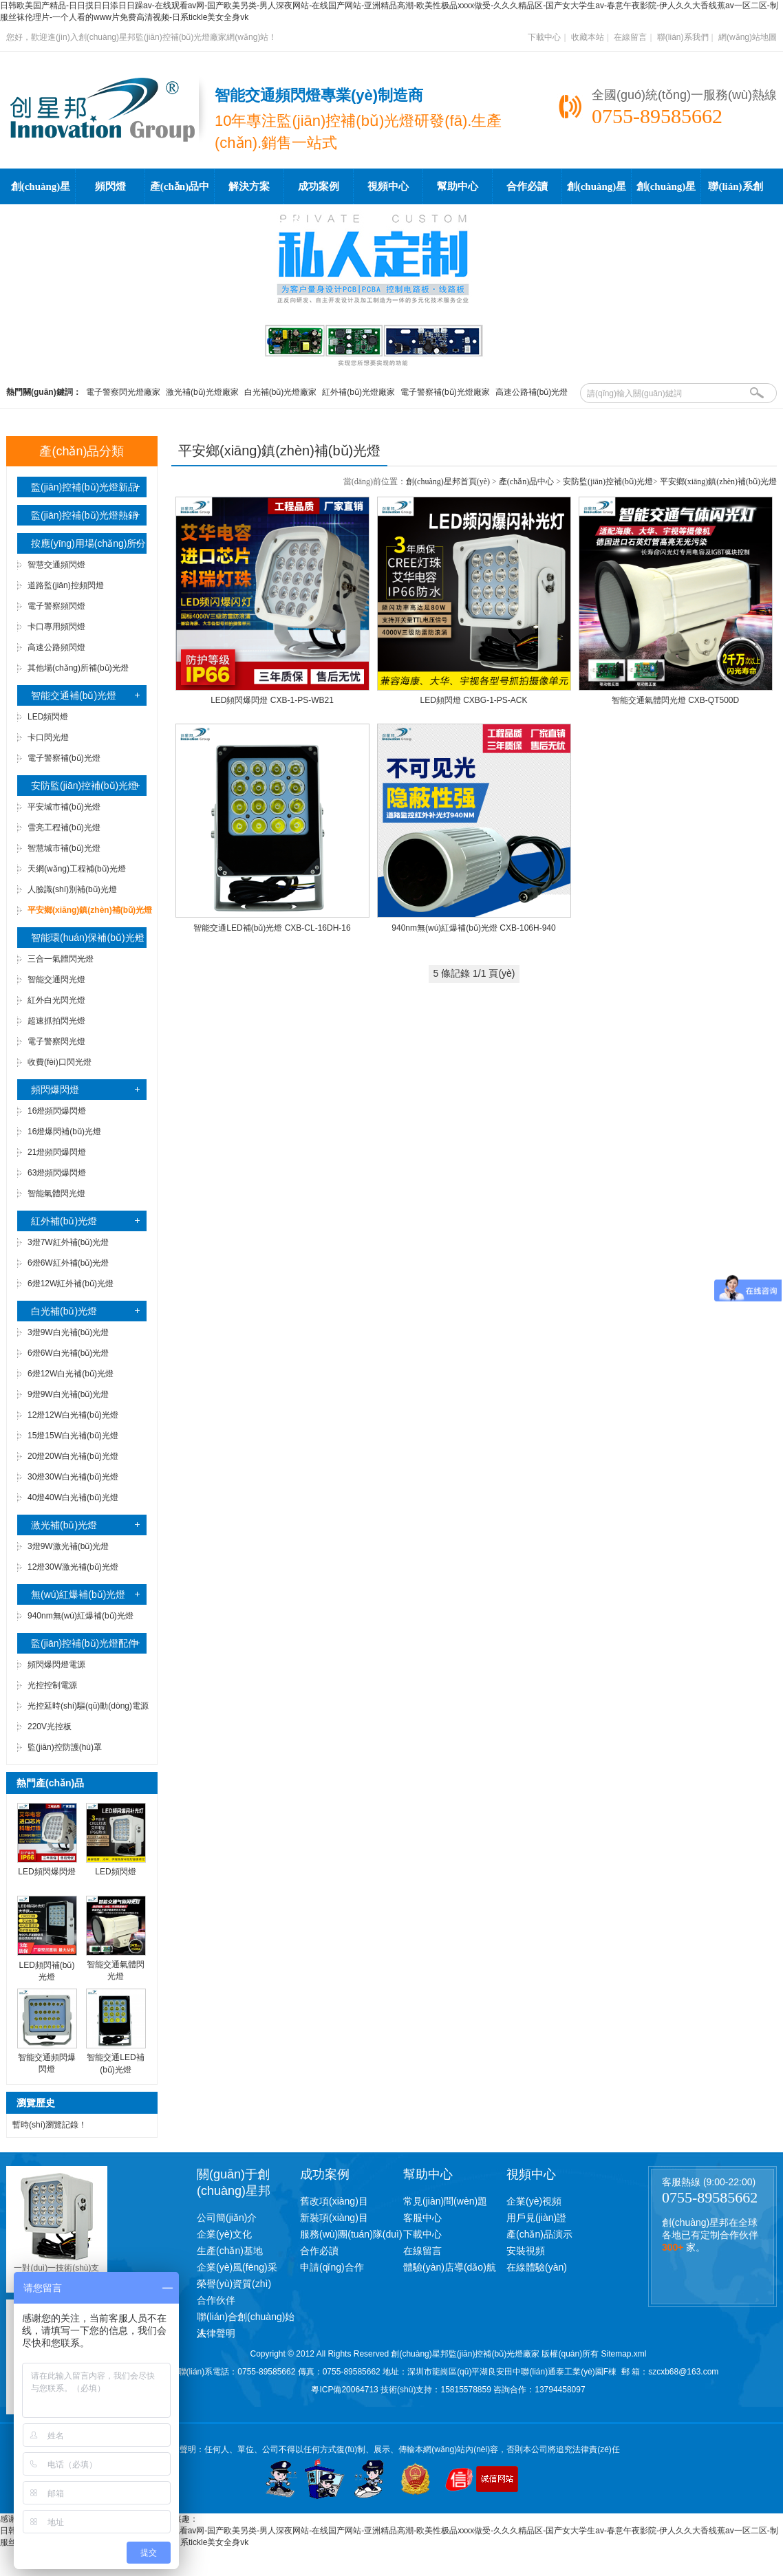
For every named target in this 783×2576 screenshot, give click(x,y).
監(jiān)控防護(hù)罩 (65, 1747)
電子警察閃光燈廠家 (123, 392)
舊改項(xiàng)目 (334, 2201)
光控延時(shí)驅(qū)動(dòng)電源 (88, 1706)
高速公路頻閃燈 (56, 647)
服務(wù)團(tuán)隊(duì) (351, 2234)
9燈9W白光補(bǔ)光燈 (68, 1394)
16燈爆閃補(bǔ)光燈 (64, 1131)
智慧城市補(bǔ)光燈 (64, 848)
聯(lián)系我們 (683, 37)
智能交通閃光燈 (56, 979)
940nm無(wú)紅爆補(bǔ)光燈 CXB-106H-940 (473, 928)
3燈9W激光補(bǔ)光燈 (68, 1546)
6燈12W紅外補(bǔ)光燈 (71, 1283)
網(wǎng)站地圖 (747, 37)
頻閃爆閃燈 (55, 1089)
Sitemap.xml (623, 2354)
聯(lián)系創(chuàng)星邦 (736, 192)
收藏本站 (587, 37)
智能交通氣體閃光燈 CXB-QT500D (675, 700)
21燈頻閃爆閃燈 (57, 1152)
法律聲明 (216, 2333)
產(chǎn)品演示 (539, 2234)
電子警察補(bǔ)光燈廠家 (445, 392)
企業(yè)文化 (224, 2234)
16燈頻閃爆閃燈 (57, 1111)
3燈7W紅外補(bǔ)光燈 (68, 1242)
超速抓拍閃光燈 (56, 1021)
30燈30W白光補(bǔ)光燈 (73, 1477)
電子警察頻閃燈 (56, 606)
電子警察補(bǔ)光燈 (64, 758)
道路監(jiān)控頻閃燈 (66, 585)
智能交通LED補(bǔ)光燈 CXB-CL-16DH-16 (271, 928)
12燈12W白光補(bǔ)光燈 (73, 1415)
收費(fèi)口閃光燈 (60, 1062)
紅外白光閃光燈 (56, 1000)
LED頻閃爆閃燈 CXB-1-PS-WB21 (272, 700)
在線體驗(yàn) (536, 2267)
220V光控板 (50, 1726)
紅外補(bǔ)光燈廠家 (358, 392)
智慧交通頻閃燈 (56, 565)
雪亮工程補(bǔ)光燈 (64, 827)
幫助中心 (457, 186)
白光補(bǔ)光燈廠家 (280, 392)
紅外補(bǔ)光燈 (64, 1220)
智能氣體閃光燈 (56, 1193)
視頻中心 (388, 186)
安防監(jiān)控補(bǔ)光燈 (84, 785)
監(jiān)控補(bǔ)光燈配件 (84, 1643)
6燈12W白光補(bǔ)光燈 (71, 1373)
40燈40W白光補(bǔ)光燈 (73, 1497)
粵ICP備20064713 (344, 2389)
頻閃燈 (110, 186)
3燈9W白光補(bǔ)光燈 (68, 1332)
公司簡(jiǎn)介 (227, 2217)
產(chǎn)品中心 (179, 192)
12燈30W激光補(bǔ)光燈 (73, 1567)
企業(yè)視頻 (533, 2201)
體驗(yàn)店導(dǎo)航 (449, 2267)
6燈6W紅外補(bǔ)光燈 (68, 1263)
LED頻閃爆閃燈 (46, 1871)
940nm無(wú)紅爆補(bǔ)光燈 (80, 1616)
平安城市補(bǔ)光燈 (64, 807)
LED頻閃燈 (48, 717)
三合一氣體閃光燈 (61, 959)
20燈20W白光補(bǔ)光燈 (73, 1456)
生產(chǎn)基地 (230, 2250)
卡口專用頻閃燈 (56, 626)
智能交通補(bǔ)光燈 (73, 695)
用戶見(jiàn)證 (536, 2217)
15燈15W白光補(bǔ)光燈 (73, 1435)
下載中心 (544, 37)
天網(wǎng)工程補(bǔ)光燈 (77, 869)
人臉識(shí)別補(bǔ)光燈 (72, 889)
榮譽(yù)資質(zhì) (234, 2283)
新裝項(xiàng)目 (334, 2217)
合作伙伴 (216, 2300)
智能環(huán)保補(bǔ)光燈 (87, 937)
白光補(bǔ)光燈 (64, 1311)
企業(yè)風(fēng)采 (237, 2267)
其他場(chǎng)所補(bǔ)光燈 (78, 668)
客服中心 (422, 2217)
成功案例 (318, 186)
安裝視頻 (525, 2250)
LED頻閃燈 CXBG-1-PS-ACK (473, 700)
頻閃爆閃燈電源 (56, 1664)
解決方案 (249, 186)
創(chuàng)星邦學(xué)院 (597, 192)
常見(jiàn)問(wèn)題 (445, 2201)
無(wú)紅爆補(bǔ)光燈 (78, 1594)
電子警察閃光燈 (56, 1041)
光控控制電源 (52, 1685)
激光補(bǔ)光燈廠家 (202, 392)
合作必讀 (527, 186)
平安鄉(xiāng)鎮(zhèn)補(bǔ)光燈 (718, 481)
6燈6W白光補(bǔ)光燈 (68, 1353)
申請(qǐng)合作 (332, 2267)
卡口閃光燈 (48, 737)
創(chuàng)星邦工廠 (666, 192)
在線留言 (630, 37)
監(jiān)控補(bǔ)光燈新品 (84, 487)
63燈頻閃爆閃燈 (57, 1173)
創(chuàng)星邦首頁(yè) (41, 192)
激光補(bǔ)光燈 (64, 1524)
